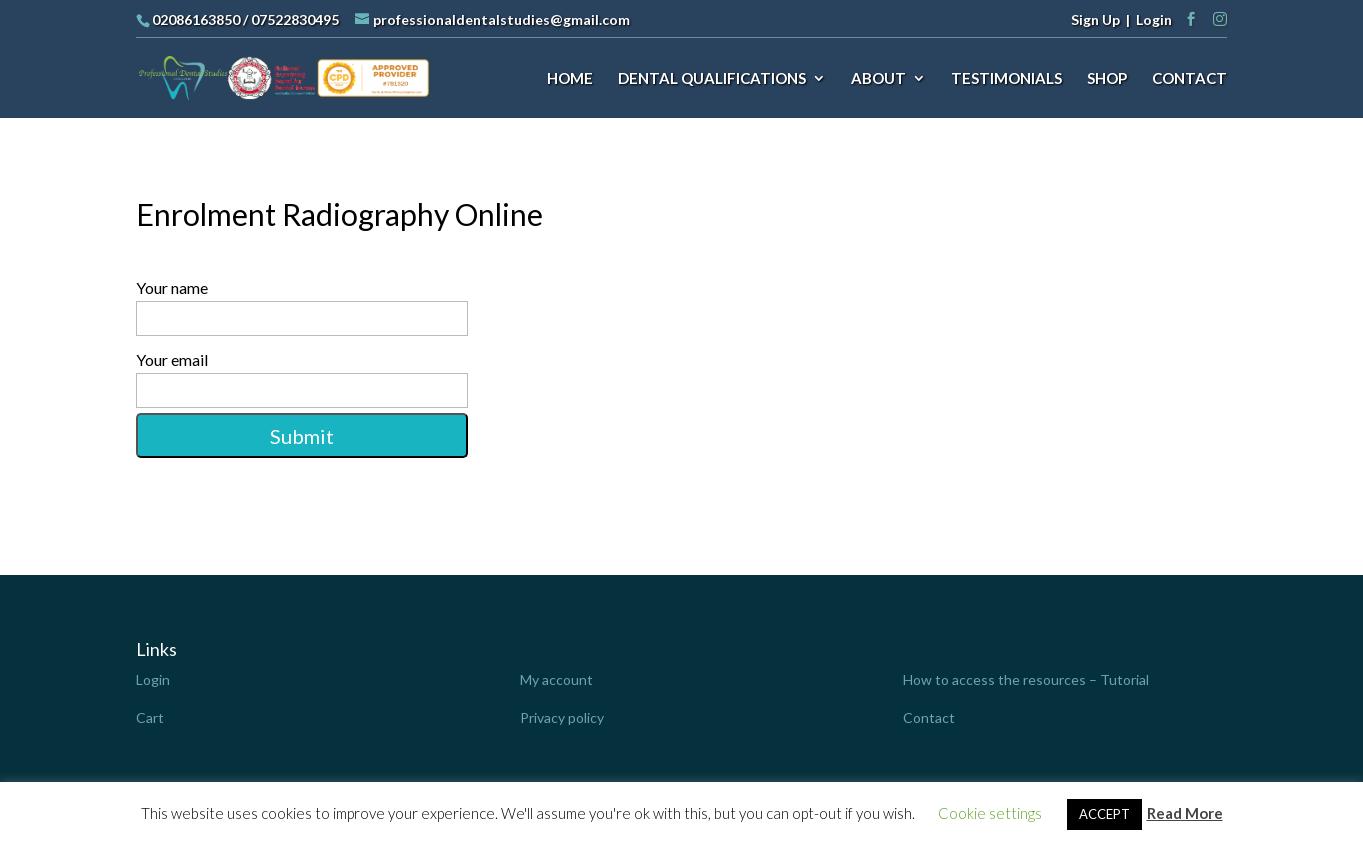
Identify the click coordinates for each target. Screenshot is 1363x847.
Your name (681, 307)
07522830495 (295, 19)
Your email (681, 379)
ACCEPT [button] (1104, 814)
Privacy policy (562, 717)
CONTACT (1189, 79)
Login (1154, 19)
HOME (570, 79)
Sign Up (1095, 19)
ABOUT (878, 79)
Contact (929, 717)
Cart (150, 717)
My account (556, 679)
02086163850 (196, 19)
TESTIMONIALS (1006, 79)
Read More (1185, 813)
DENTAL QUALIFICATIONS (712, 79)
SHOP (1107, 79)
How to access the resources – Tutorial (1026, 679)
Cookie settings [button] (990, 813)
